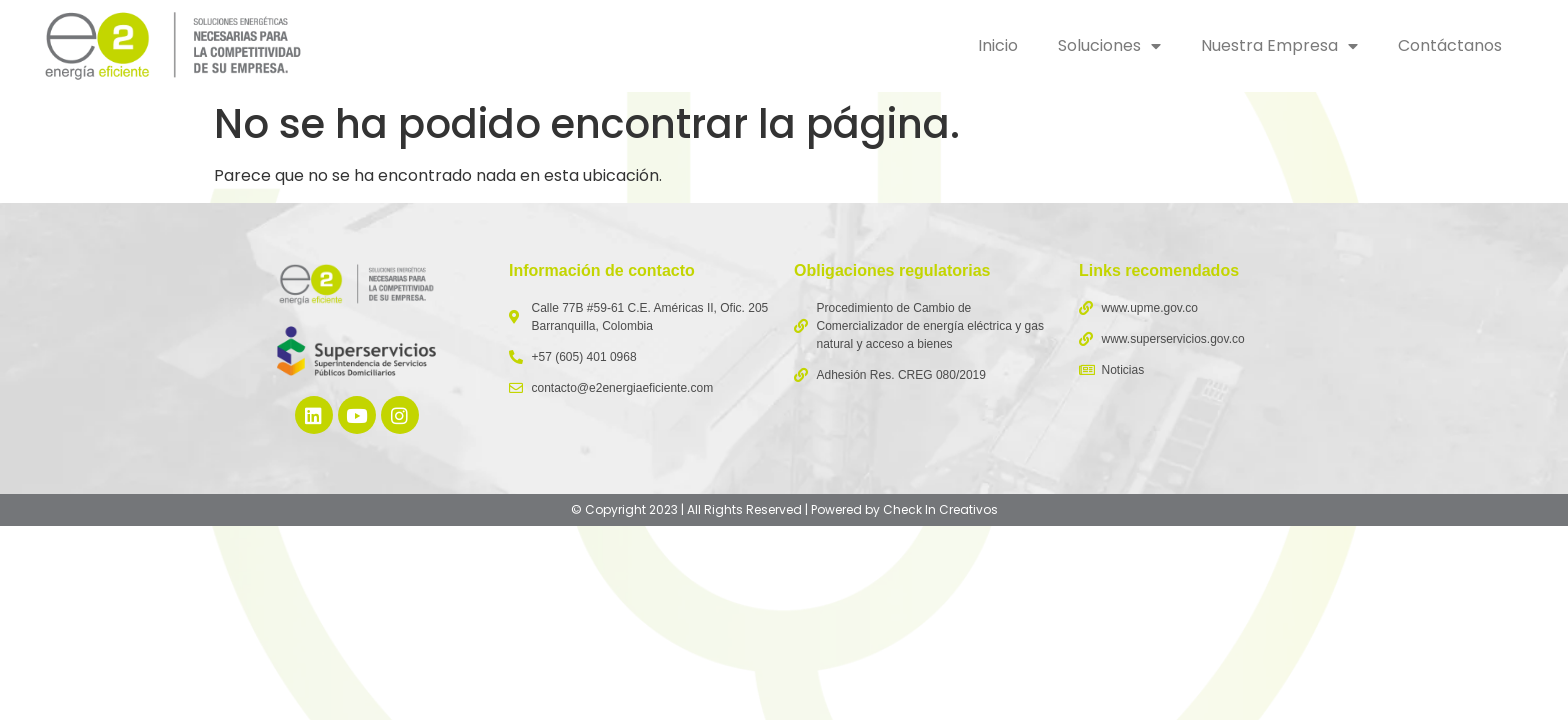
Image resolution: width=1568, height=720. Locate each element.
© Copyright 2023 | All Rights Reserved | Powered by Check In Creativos (784, 509)
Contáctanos (1450, 45)
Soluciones (1109, 46)
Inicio (998, 45)
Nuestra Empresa (1279, 46)
